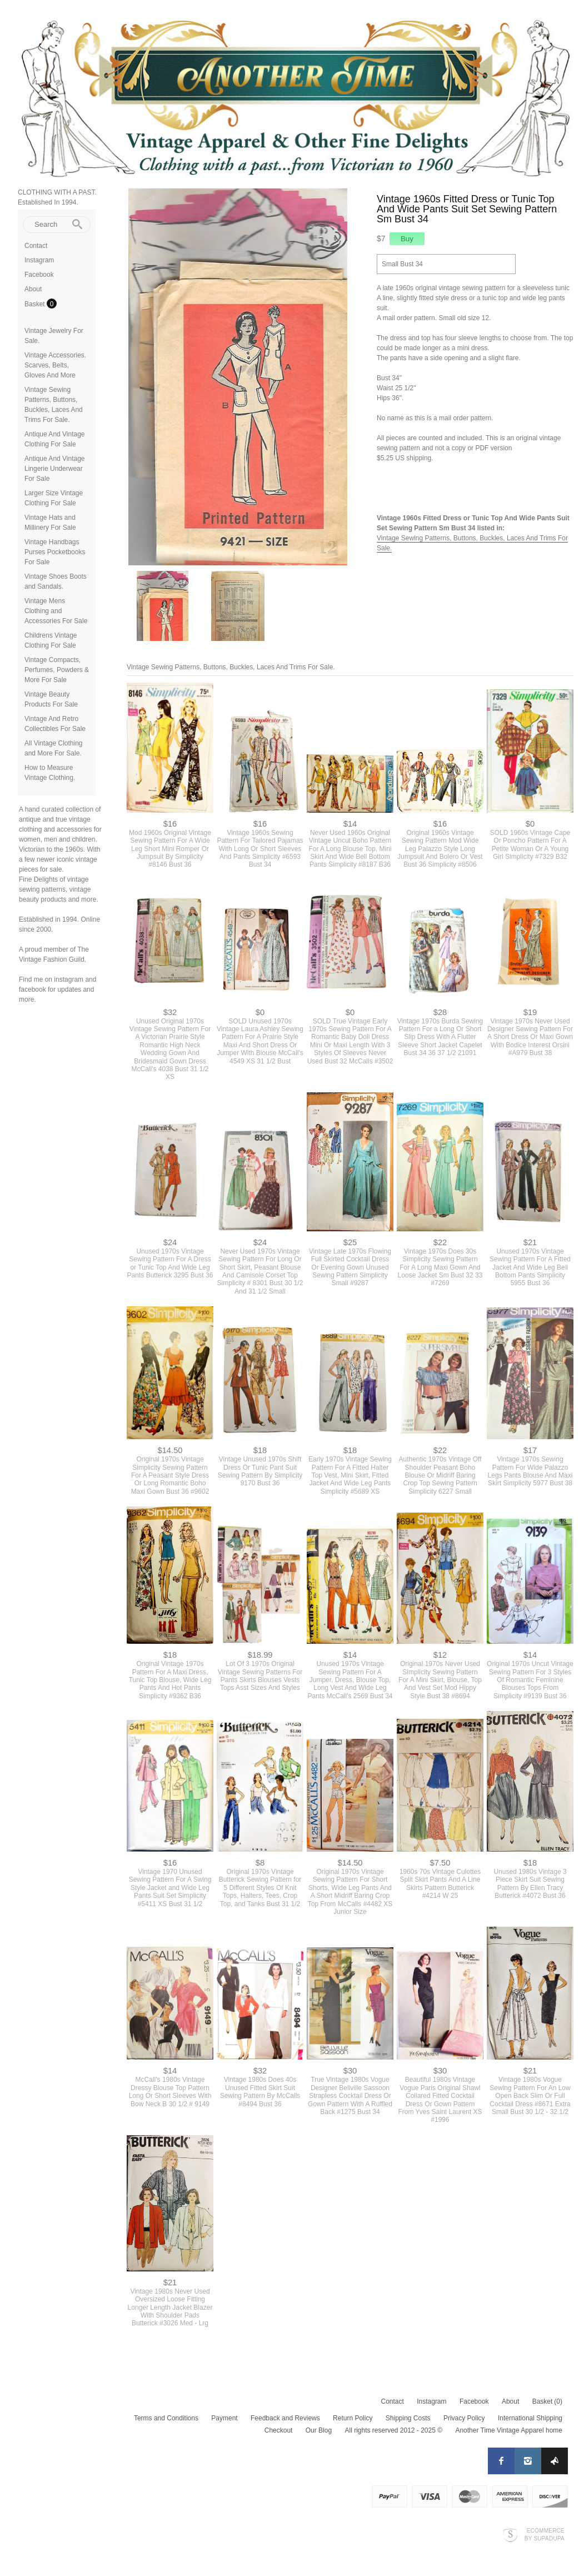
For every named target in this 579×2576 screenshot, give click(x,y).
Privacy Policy (464, 2413)
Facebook (39, 275)
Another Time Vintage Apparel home (508, 2425)
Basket (35, 304)
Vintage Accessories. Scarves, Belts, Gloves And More (55, 365)
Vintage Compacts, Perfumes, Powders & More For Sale (56, 670)
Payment (224, 2413)
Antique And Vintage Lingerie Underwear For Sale (54, 469)
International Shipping (530, 2413)
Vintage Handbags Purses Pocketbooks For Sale (54, 552)
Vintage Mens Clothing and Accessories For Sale (55, 611)
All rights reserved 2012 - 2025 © (393, 2425)
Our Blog (319, 2425)
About (33, 289)
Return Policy (352, 2413)
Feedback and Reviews (285, 2413)
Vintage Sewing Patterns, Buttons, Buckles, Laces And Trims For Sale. (231, 662)
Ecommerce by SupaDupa (545, 2529)
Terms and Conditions (166, 2413)
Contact (35, 246)
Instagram (39, 260)
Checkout (278, 2425)
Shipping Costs (408, 2413)
